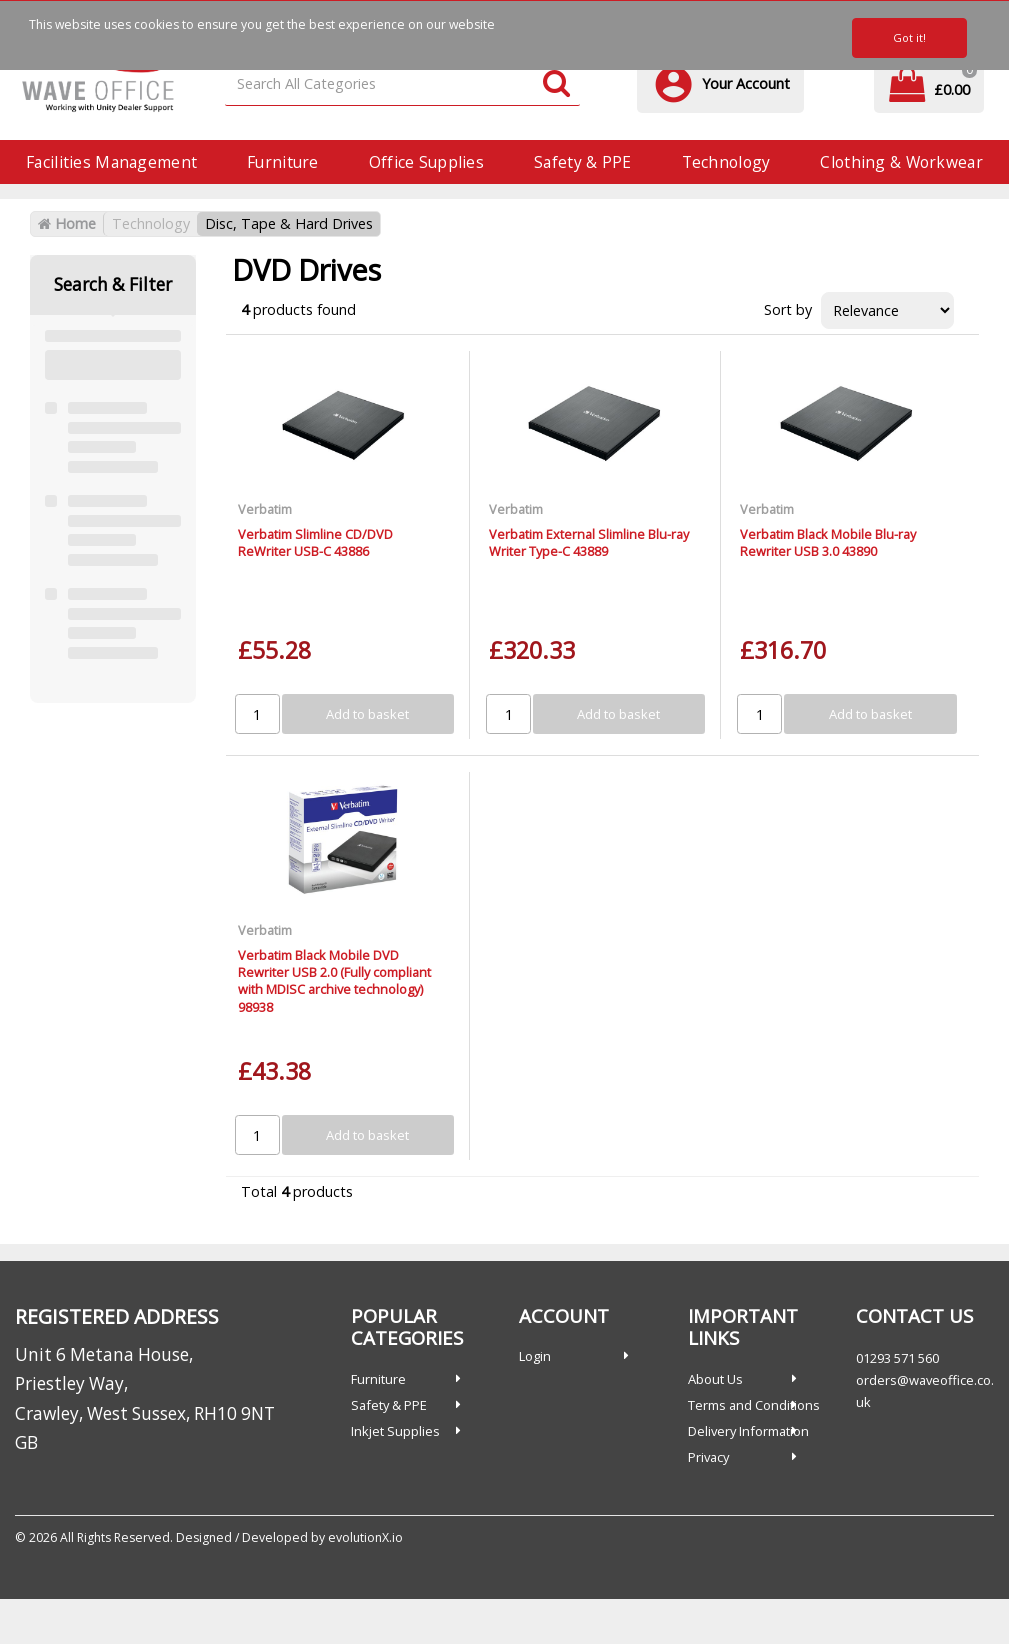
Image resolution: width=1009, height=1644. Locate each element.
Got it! (909, 37)
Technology (726, 162)
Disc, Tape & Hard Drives (289, 223)
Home (67, 223)
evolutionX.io (365, 1537)
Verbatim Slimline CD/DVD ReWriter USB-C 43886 (315, 542)
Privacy (708, 1457)
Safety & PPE (582, 162)
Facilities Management (111, 162)
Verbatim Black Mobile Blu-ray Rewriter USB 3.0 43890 (828, 542)
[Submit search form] (556, 84)
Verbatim (265, 509)
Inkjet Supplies (395, 1431)
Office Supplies (426, 162)
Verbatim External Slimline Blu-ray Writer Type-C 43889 (589, 542)
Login (535, 1356)
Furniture (283, 162)
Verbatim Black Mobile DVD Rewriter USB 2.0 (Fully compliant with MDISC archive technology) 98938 (334, 981)
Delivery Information (748, 1431)
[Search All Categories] (402, 84)
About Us (715, 1379)
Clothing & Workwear (901, 162)
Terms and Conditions (754, 1405)
